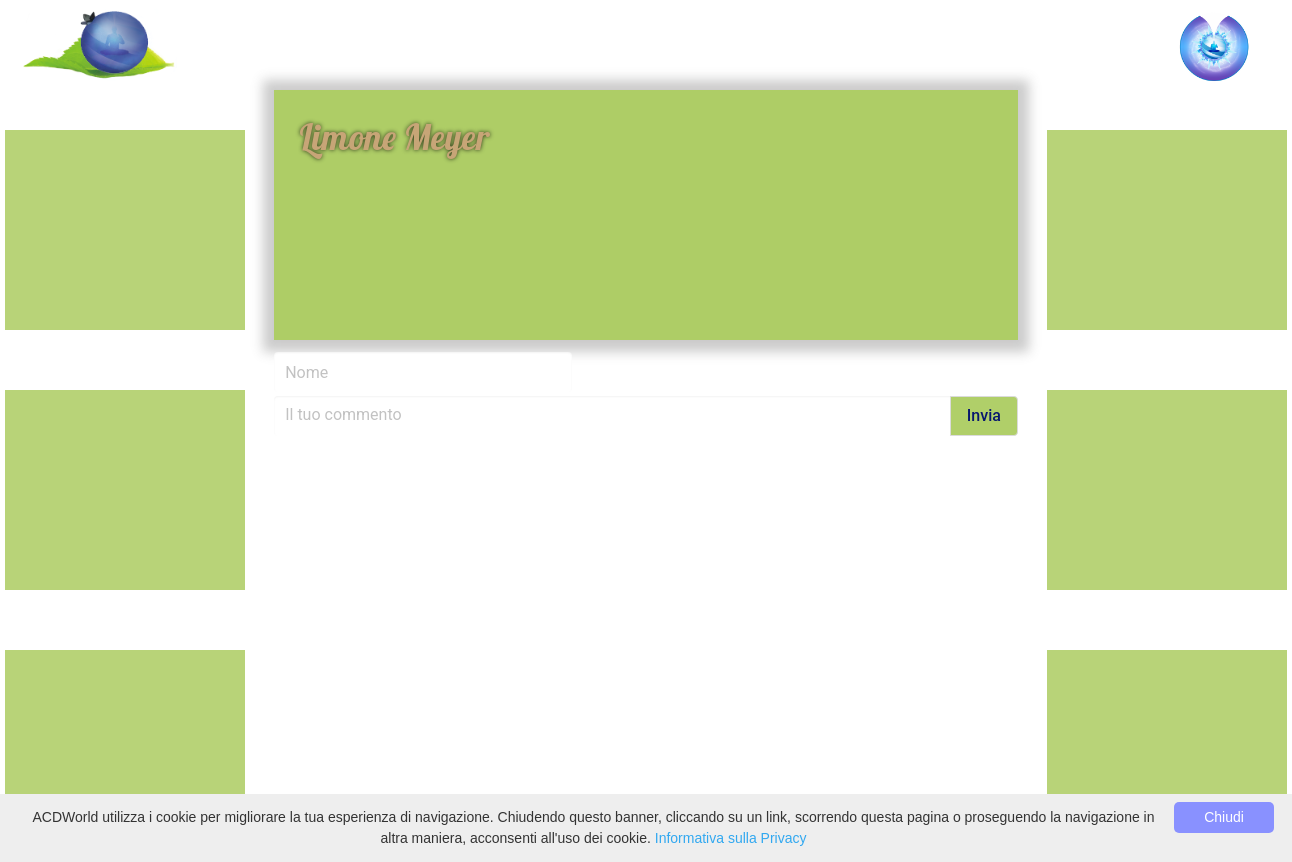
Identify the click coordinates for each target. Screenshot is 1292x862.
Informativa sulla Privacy (731, 838)
